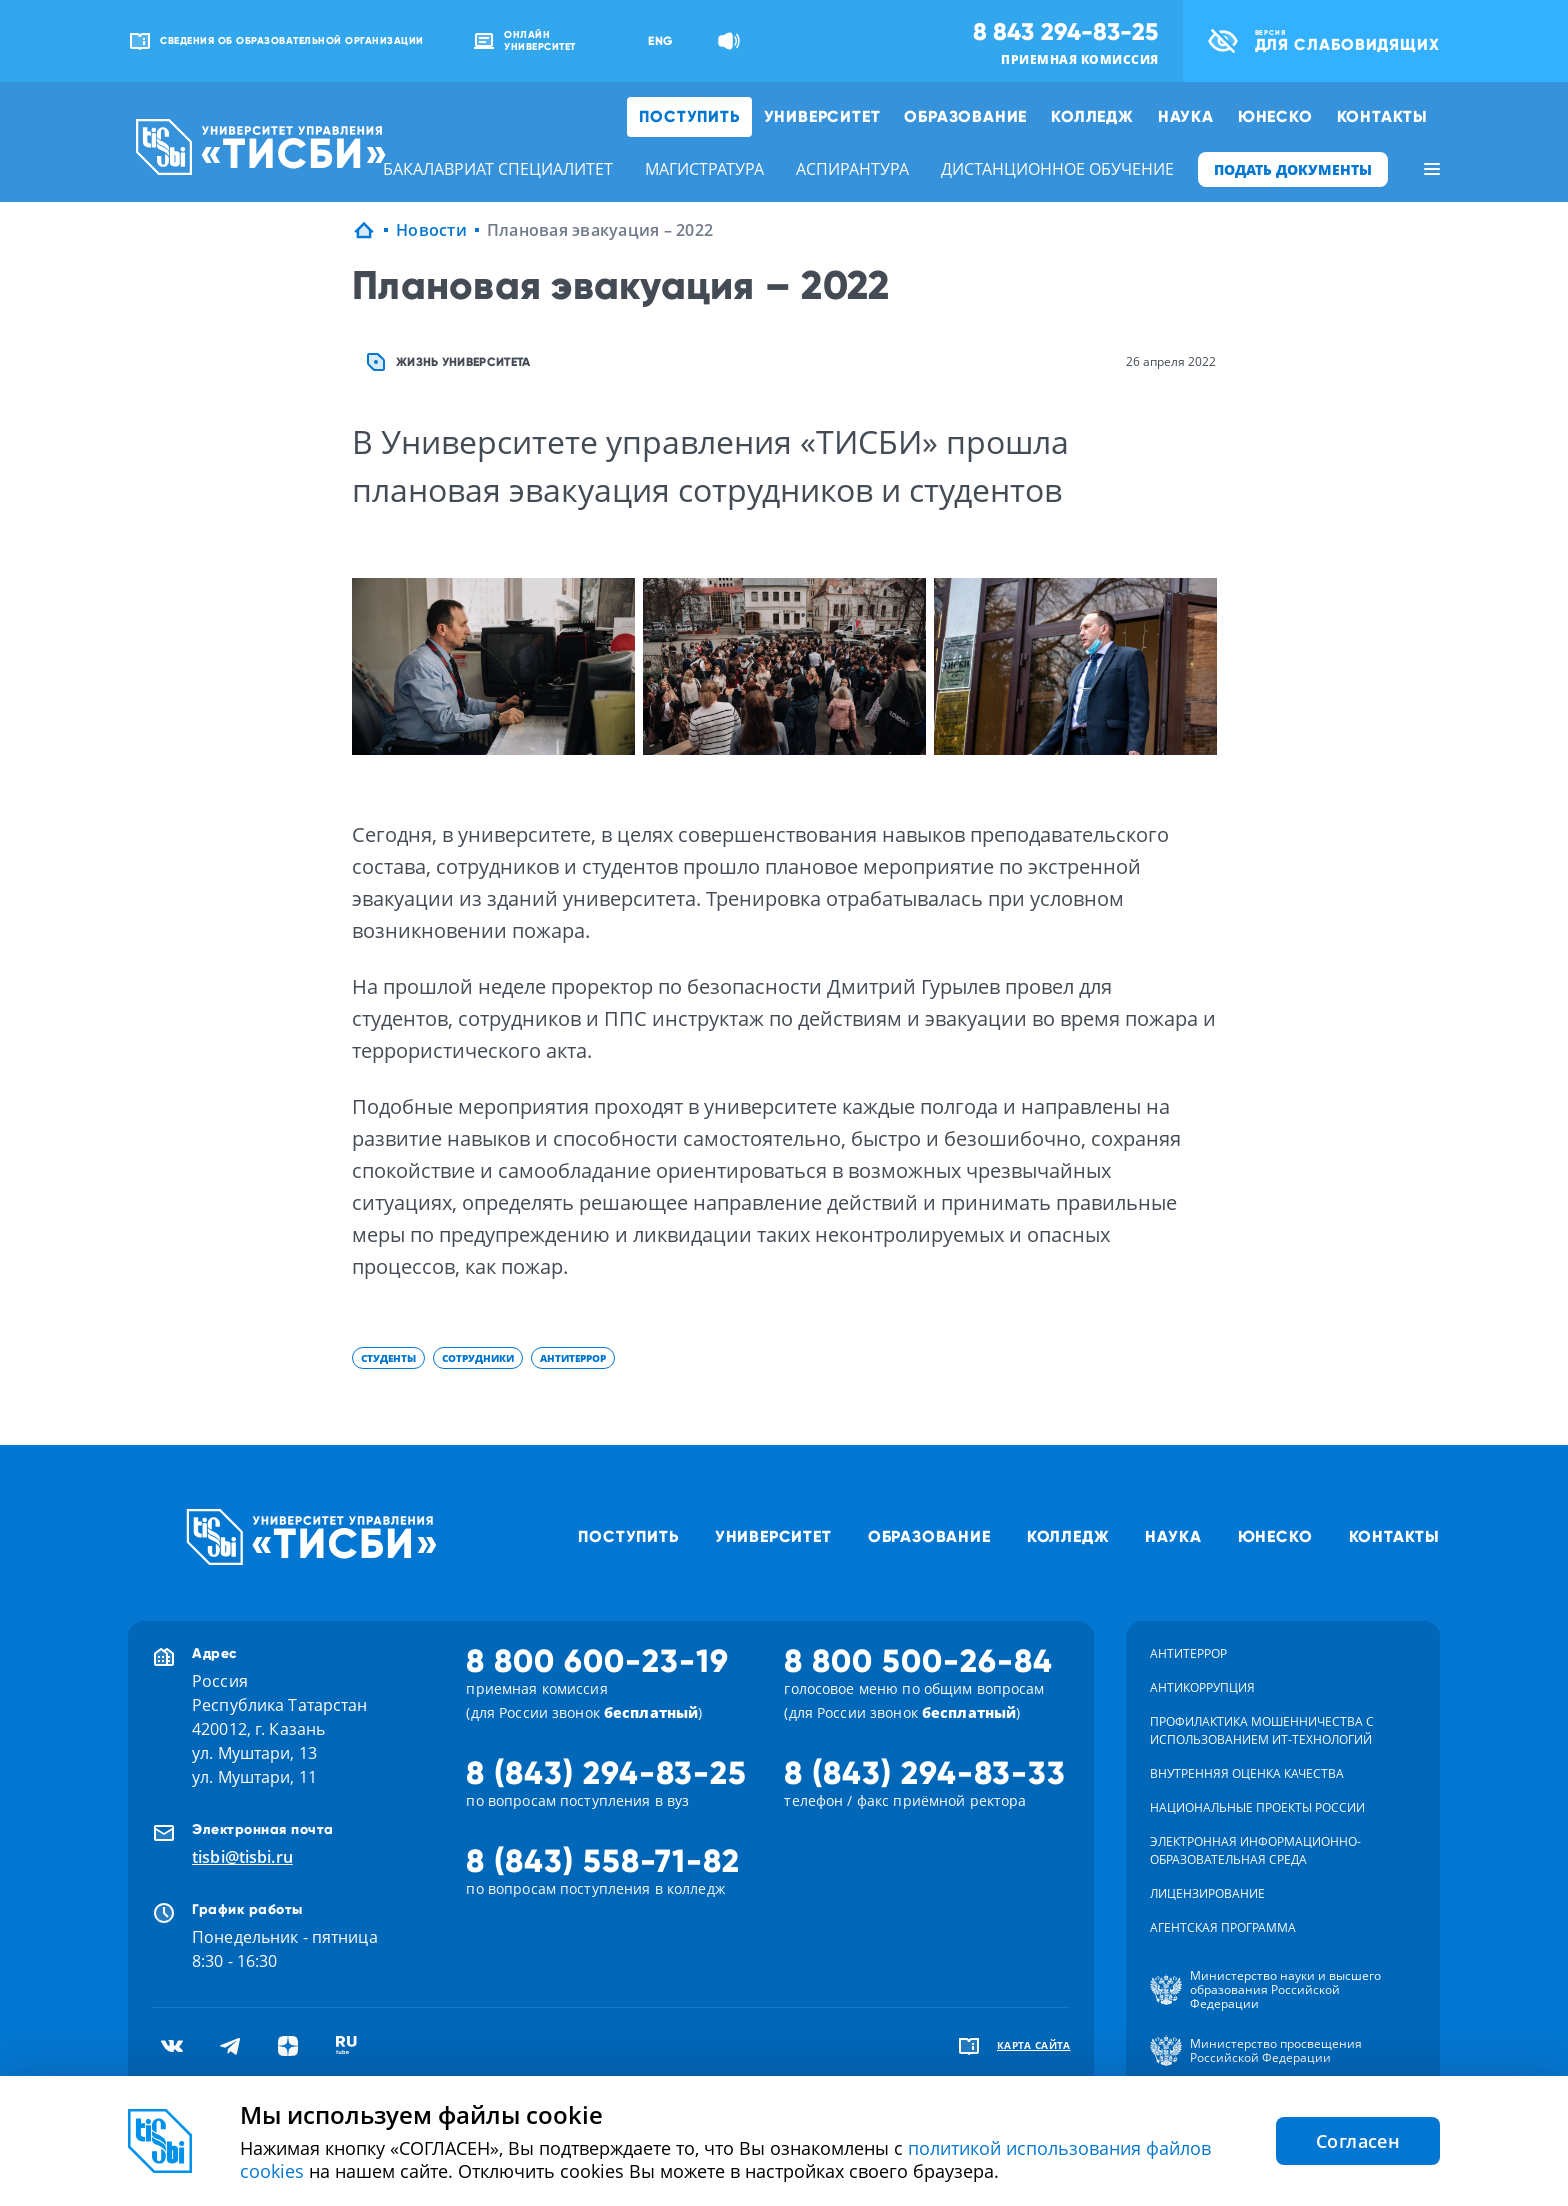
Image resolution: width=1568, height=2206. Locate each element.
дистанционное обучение (1057, 169)
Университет (822, 116)
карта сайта (1034, 2045)
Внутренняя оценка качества (1247, 1773)
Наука (1186, 116)
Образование (965, 116)
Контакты (1382, 116)
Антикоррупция (1202, 1687)
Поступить (689, 116)
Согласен (1358, 2141)
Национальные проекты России (1257, 1807)
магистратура (704, 169)
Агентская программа (1223, 1927)
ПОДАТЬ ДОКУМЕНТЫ (1293, 169)
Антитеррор (1188, 1653)
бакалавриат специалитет (498, 169)
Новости (431, 230)
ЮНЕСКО (1275, 116)
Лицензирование (1207, 1893)
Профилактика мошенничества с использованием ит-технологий (1262, 1730)
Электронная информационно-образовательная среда (1255, 1850)
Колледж (1092, 116)
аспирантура (852, 169)
